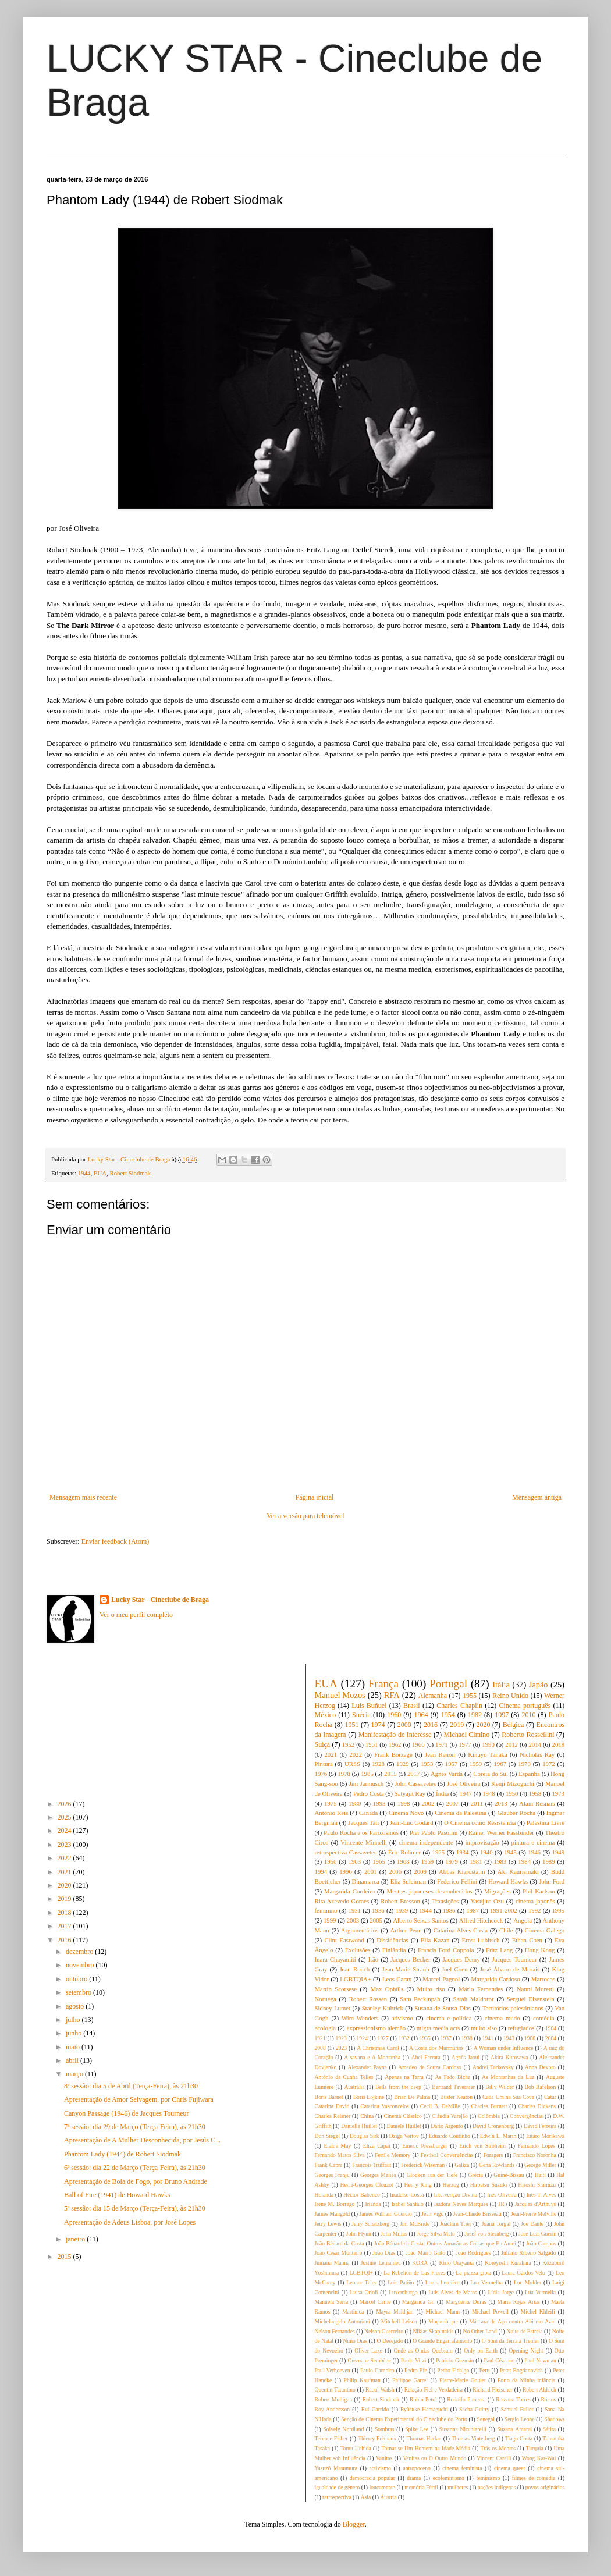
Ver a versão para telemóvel (305, 1516)
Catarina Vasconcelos (384, 2106)
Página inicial (315, 1497)
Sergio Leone (520, 2419)
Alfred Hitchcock (481, 1920)
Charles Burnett (489, 2106)
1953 (427, 1763)
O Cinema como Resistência (480, 1822)
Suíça (323, 1744)
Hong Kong (540, 1949)
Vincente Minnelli (363, 1842)
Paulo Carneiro (377, 2370)
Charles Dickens (537, 2106)
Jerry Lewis (328, 2223)
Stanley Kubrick (382, 2008)
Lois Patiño (401, 2282)
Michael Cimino (466, 1735)
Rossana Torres (513, 2399)
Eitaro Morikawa (545, 2136)
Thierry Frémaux (377, 2438)
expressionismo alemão (376, 2027)
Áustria (388, 2497)
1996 (345, 1871)
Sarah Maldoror (473, 1998)
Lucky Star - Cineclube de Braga (160, 1600)
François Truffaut (371, 2165)
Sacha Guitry (474, 2409)
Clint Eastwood (344, 1940)
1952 (348, 1744)
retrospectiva (336, 2497)
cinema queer (509, 2468)
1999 (330, 1920)
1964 (421, 1715)
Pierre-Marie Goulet (462, 2380)
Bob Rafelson (540, 2087)
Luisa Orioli (364, 2292)
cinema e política (448, 2017)
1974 (378, 1725)
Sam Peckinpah (420, 1998)
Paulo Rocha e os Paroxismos (361, 1832)
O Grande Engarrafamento (442, 2340)
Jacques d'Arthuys (535, 2204)
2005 (376, 1920)
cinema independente (426, 1842)
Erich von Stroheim (482, 2145)
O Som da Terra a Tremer (510, 2340)
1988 (529, 2038)
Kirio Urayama (456, 2262)
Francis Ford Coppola (446, 1949)
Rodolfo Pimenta (466, 2399)
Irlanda (373, 2204)
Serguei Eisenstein (531, 1998)
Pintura (324, 1763)
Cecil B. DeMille (440, 2106)
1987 (472, 1910)
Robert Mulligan (334, 2399)
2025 (65, 1817)
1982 (475, 1715)
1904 (550, 2028)
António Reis (332, 1812)
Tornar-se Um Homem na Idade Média (425, 2448)
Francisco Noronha (534, 2155)
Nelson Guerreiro (383, 2331)
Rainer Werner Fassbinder (501, 1832)
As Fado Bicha (452, 2077)
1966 (418, 1744)
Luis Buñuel (368, 1705)
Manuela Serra (332, 2301)
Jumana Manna (332, 2262)
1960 (394, 1715)
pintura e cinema (533, 1842)
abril (73, 2060)
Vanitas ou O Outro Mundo (434, 2458)
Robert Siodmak (130, 1173)
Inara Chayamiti (335, 1959)
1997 (502, 1715)
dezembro (80, 1952)
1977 (465, 1744)
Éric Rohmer (404, 1852)
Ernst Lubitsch (481, 1940)
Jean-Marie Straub (405, 1969)
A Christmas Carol (378, 2048)
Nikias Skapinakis (433, 2331)
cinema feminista (462, 2468)
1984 (524, 1861)
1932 (404, 2038)
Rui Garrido (375, 2409)
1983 (500, 1861)
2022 (65, 1858)
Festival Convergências (447, 2155)
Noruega (325, 1998)
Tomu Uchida (355, 2448)
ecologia (325, 2027)
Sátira (549, 2429)
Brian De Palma (412, 2097)
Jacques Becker (410, 1959)
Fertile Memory (392, 2155)
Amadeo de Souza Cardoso (429, 2067)
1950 (512, 1793)
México (325, 1715)
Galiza (461, 2165)
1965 (378, 1861)
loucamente (382, 2487)
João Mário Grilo (425, 2253)
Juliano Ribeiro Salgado (528, 2253)
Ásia (366, 2497)
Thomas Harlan (423, 2438)
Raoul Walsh (379, 2389)
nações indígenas (497, 2487)
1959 (476, 1763)
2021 (65, 1872)
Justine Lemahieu (381, 2262)
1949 (558, 1852)
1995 (558, 1910)
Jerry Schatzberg (370, 2223)
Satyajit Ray (410, 1793)
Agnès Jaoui (466, 2057)
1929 (402, 1763)
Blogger (354, 2524)
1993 (379, 1803)
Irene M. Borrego (335, 2204)
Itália (501, 1684)
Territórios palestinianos (512, 2008)
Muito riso (431, 1988)
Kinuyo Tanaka (487, 1754)
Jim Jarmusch (366, 1783)
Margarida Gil (418, 2301)
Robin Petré (423, 2399)
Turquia (534, 2448)
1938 (467, 2038)
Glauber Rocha (516, 1812)
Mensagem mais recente (83, 1497)
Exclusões (358, 1949)
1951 (351, 1725)
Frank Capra (329, 2165)
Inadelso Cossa (407, 2194)
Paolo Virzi (414, 2360)
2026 (65, 1804)
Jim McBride (414, 2223)
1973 (558, 1793)
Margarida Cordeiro (349, 1891)
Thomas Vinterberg (473, 2438)
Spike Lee (416, 2429)
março (75, 2074)
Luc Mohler (527, 2282)
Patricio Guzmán (455, 2360)
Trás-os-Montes (498, 2448)
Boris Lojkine (369, 2097)
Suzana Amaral (514, 2429)
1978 (344, 1773)
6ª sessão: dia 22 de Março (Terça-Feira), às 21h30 (134, 2167)
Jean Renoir (440, 1754)
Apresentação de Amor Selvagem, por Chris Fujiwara (139, 2099)
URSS (352, 1763)
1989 (548, 1861)
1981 (476, 1861)
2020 (65, 1885)
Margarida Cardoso (495, 1978)
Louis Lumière (442, 2282)
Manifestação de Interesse (395, 1735)
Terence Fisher (331, 2438)
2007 (452, 1803)
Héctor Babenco (361, 2194)
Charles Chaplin (459, 1705)
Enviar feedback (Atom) (115, 1541)
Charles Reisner (333, 2116)
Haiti (540, 2175)
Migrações (497, 1891)
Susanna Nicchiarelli (462, 2429)
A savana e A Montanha (372, 2057)
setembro (79, 1992)
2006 (395, 1871)
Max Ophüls (387, 1988)
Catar (550, 2097)
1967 (499, 1763)
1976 (321, 1773)
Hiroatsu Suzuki (488, 2184)
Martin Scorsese (336, 1988)
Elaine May (337, 2145)
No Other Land (479, 2331)
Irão (373, 1959)
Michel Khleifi (538, 2311)
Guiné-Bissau (508, 2175)
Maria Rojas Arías (519, 2301)
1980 (355, 1803)
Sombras (385, 2429)
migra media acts (438, 2027)
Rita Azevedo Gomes (342, 1901)
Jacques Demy (460, 1959)
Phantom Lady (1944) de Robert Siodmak (122, 2154)
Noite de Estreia (524, 2331)
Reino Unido (510, 1696)
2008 (320, 2048)
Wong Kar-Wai (539, 2458)
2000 (404, 1725)
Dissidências (392, 1940)
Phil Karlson (539, 1891)
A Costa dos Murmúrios (436, 2048)
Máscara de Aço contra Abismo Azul (512, 2321)
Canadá (368, 1812)
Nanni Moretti (535, 1988)
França (383, 1684)
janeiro (76, 2239)
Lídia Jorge (501, 2292)
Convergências (526, 2116)
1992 (534, 1910)
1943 (508, 2038)
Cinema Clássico (402, 2116)
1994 (321, 1871)
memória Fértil (421, 2487)
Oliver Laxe (368, 2350)
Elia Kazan (435, 1940)
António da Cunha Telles (344, 2077)
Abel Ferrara (426, 2057)
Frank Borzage (393, 1754)
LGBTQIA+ (355, 1978)
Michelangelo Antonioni (342, 2321)
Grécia (476, 2175)
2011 (477, 1803)
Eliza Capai (376, 2145)
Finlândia (394, 1949)
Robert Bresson (400, 1901)
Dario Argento (447, 2126)
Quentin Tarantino (335, 2389)
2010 (528, 1715)
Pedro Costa (368, 1793)
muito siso (484, 2027)
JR (501, 2204)
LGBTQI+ (361, 2272)
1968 (403, 1861)
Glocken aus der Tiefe (432, 2175)
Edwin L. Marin (498, 2136)
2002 (428, 1803)
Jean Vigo (432, 2214)
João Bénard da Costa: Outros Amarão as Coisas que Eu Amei (445, 2243)
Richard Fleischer (493, 2389)
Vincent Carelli (494, 2458)
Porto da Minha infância (526, 2380)
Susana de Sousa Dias (442, 2008)
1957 (451, 1763)
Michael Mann (443, 2311)
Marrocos (543, 1978)
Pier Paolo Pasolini (434, 1832)
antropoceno (416, 2468)
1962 (395, 1744)
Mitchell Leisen (399, 2321)
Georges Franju (332, 2175)
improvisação (482, 1842)
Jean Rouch (354, 1969)
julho (74, 2020)
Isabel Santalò (408, 2204)
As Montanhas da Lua (508, 2077)
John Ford (551, 1881)
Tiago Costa (518, 2438)
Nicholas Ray (537, 1754)
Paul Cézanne (499, 2360)
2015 (65, 2256)
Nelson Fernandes (335, 2331)
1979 (451, 1861)
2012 (511, 1744)
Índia (442, 1793)
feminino (326, 1910)
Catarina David (332, 2106)
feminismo (488, 2478)
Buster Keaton (456, 2097)
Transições (445, 1901)
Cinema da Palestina (460, 1812)
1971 (441, 1744)
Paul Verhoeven (332, 2370)
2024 (65, 1831)
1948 (488, 1793)
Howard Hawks (508, 1881)
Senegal (486, 2419)
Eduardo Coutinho (449, 2136)
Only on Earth (481, 2350)
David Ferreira (540, 2126)
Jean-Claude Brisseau (477, 2214)
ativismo (402, 2017)
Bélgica (513, 1725)
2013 (501, 1803)
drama (414, 2478)
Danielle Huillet (359, 2126)
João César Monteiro (339, 2253)
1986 (449, 1910)
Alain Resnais (537, 1803)
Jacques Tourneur (514, 1959)
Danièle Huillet (404, 2126)
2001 (370, 1871)
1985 (367, 1773)
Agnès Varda (447, 1773)
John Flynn (358, 2233)
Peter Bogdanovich (521, 2370)
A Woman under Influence (504, 2048)
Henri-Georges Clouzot (366, 2184)
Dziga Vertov (404, 2136)
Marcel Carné (375, 2301)
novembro (81, 1965)
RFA (392, 1695)
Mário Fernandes (481, 1988)
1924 (362, 2038)
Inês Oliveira (501, 2194)
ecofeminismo (448, 2478)
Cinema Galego (545, 1930)
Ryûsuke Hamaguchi (424, 2409)
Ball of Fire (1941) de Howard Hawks (117, 2195)
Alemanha (432, 1696)
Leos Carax (396, 1978)
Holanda (324, 2194)
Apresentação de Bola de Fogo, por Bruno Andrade (135, 2181)
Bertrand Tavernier (453, 2087)
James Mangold (332, 2214)
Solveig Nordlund (343, 2429)
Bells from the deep (398, 2087)
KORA (420, 2262)
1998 (403, 1803)
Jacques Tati (363, 1822)
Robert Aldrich (539, 2389)
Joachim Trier (455, 2223)
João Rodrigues (473, 2253)
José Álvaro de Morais (509, 1969)
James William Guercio (386, 2214)
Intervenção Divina (455, 2194)
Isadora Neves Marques (461, 2204)
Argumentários (360, 1930)
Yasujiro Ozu (487, 1901)
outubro (77, 1979)
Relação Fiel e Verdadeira (433, 2389)
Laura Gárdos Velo (523, 2272)
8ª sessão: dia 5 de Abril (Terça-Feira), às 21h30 (131, 2086)
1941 (487, 2038)
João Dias (383, 2253)
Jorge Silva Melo (436, 2233)
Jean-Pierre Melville (533, 2214)
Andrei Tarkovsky (493, 2067)
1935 (425, 2038)
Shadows (554, 2419)
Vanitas (384, 2458)
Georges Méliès (378, 2175)
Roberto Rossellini (528, 1735)
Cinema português (524, 1705)
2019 (65, 1899)
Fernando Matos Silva (340, 2155)
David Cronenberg (493, 2126)
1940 (486, 1852)
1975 (330, 1803)
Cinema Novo (406, 1812)
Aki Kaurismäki (518, 1871)
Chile (506, 1930)
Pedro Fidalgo (453, 2370)
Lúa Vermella (540, 2292)
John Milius (394, 2233)
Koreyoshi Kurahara (508, 2262)
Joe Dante (532, 2223)
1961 (371, 1744)
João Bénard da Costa (339, 2243)
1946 (534, 1852)
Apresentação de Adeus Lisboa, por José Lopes (130, 2222)
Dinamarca (365, 1881)
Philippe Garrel (410, 2380)
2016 (65, 1940)
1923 (341, 2038)
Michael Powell (490, 2311)
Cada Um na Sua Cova (508, 2097)
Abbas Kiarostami (462, 1871)
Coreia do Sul (490, 1773)
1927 (383, 2038)
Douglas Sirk (364, 2136)
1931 (354, 1910)
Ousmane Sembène (368, 2360)
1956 (330, 1861)
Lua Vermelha (486, 2282)
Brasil (411, 1705)
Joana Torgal (496, 2223)
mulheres (457, 2487)
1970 (524, 1763)
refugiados (521, 2027)
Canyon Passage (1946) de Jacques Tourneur (126, 2113)
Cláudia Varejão (450, 2116)
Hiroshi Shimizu (537, 2184)
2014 (534, 1744)
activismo (380, 2468)
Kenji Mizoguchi (512, 1783)
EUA (100, 1173)
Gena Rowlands (496, 2165)
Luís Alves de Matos (452, 2292)
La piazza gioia (473, 2272)
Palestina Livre (545, 1822)
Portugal (448, 1684)
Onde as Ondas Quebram (423, 2350)
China (367, 2116)
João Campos (541, 2243)
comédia (544, 2017)
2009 (420, 1871)
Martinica (353, 2311)
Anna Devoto (540, 2067)
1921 (320, 2038)
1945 (510, 1852)
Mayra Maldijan (395, 2311)
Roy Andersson (332, 2409)
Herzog (451, 2184)
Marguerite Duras (466, 2301)
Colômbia (489, 2116)
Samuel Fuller (517, 2409)
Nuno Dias (355, 2340)
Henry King (418, 2184)
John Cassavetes (415, 1783)
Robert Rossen (368, 1998)
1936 (378, 1910)
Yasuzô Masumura (336, 2468)
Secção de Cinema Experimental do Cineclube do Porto (404, 2419)
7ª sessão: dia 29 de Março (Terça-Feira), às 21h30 (134, 2127)
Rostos (548, 2399)
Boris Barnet (329, 2097)
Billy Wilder (499, 2087)
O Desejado (389, 2340)
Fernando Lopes (536, 2145)
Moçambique (443, 2321)
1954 (448, 1715)
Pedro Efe (415, 2370)
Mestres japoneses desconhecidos (430, 1891)
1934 (462, 1852)
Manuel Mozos (340, 1695)
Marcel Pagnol (441, 1978)
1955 (470, 1696)
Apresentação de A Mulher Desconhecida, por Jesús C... (142, 2140)
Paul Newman (540, 2360)
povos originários (544, 2487)
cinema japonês (535, 1901)
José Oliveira (463, 1783)
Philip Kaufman (362, 2380)
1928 (378, 1763)
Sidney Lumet (333, 2008)
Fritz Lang (499, 1949)
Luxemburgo (403, 2292)
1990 (488, 1744)
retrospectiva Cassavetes (346, 1852)
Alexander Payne (366, 2067)
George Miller (540, 2165)
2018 (65, 1913)
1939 (402, 1910)
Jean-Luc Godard (412, 1822)
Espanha (529, 1773)
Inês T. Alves (541, 2194)
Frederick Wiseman (423, 2165)
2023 (65, 1844)
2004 (550, 2038)
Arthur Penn (405, 1930)
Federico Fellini (457, 1881)
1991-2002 (503, 1910)
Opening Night (526, 2350)
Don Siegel (327, 2136)
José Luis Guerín (537, 2233)
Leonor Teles (361, 2282)
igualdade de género (337, 2487)
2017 (65, 1926)
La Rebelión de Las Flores (414, 2272)
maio (73, 2047)
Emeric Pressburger (424, 2145)
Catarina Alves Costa (461, 1930)
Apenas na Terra (404, 2077)
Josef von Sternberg (486, 2233)
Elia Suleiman (408, 1881)
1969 (427, 1861)
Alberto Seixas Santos (421, 1920)
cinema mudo (502, 2017)
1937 (446, 2038)
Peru (484, 2370)
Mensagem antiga (537, 1497)
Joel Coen (455, 1969)
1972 (548, 1763)
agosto (76, 2006)
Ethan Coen (527, 1940)
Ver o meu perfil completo (136, 1615)
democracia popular (372, 2478)
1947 (465, 1793)
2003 (353, 1920)
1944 (84, 1173)
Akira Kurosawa (509, 2057)
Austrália (354, 2087)
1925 (438, 1852)
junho (74, 2033)
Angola (522, 1920)
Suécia (361, 1715)
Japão (538, 1684)
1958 (535, 1793)
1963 (355, 1861)
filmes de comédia (534, 2478)
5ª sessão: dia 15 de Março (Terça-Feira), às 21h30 (134, 2208)
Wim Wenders (360, 2017)
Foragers (493, 2155)
